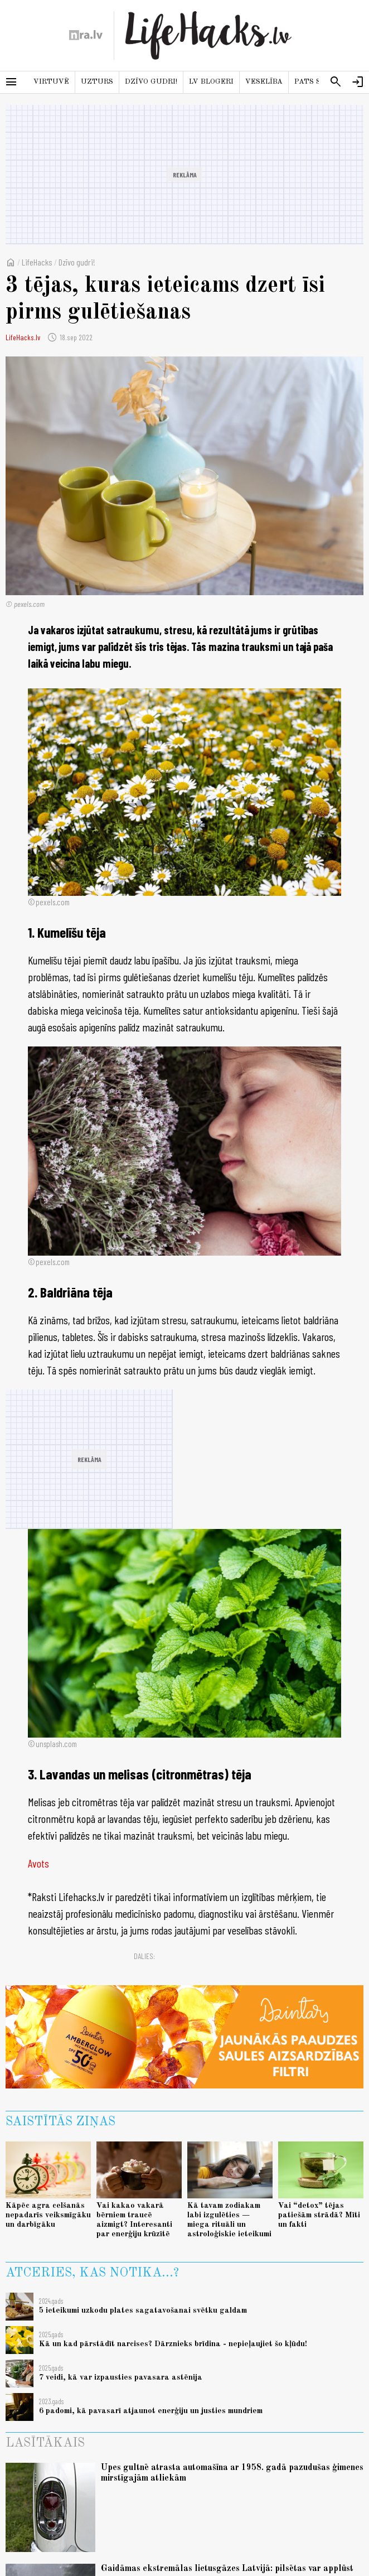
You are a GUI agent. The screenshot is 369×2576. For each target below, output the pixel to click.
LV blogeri (211, 81)
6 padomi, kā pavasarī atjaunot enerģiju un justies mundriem (151, 2411)
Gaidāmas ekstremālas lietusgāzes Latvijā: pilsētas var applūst (227, 2568)
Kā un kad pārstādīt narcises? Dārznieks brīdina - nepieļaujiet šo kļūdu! (173, 2344)
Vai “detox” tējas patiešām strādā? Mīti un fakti (319, 2215)
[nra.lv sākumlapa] (86, 35)
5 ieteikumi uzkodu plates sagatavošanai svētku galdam (143, 2310)
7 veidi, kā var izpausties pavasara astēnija (120, 2377)
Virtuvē (51, 81)
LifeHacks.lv (23, 337)
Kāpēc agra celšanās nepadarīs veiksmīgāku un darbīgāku (48, 2215)
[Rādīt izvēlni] (11, 82)
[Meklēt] (335, 82)
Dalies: (144, 1956)
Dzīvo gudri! (151, 81)
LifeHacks (37, 262)
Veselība (264, 81)
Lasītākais (45, 2443)
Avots (38, 1863)
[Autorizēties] (358, 82)
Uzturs (97, 81)
